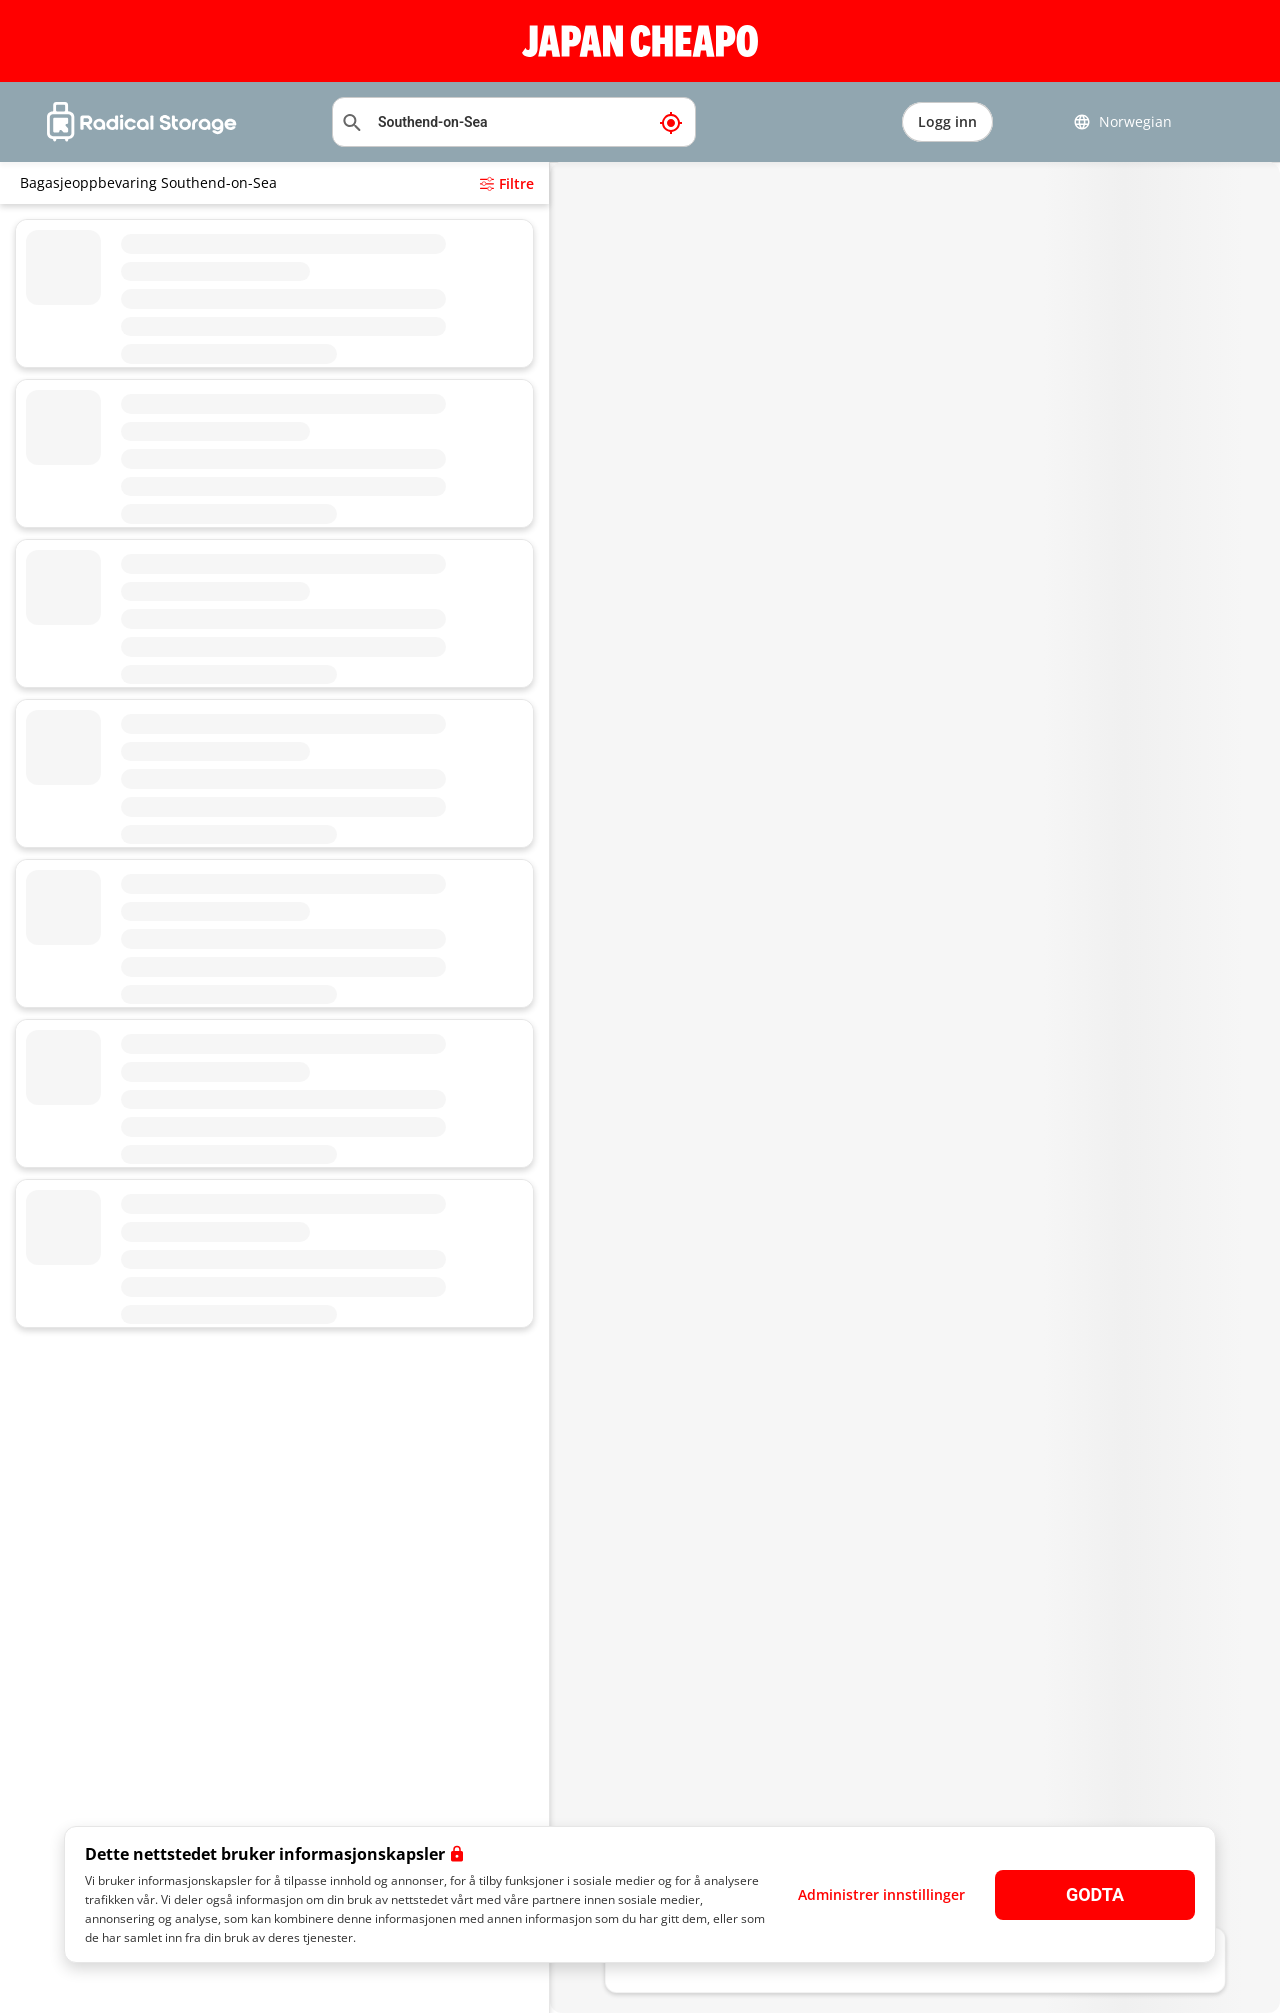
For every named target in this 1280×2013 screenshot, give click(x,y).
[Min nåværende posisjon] (671, 122)
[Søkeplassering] (514, 122)
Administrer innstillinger (881, 1894)
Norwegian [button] (1122, 122)
